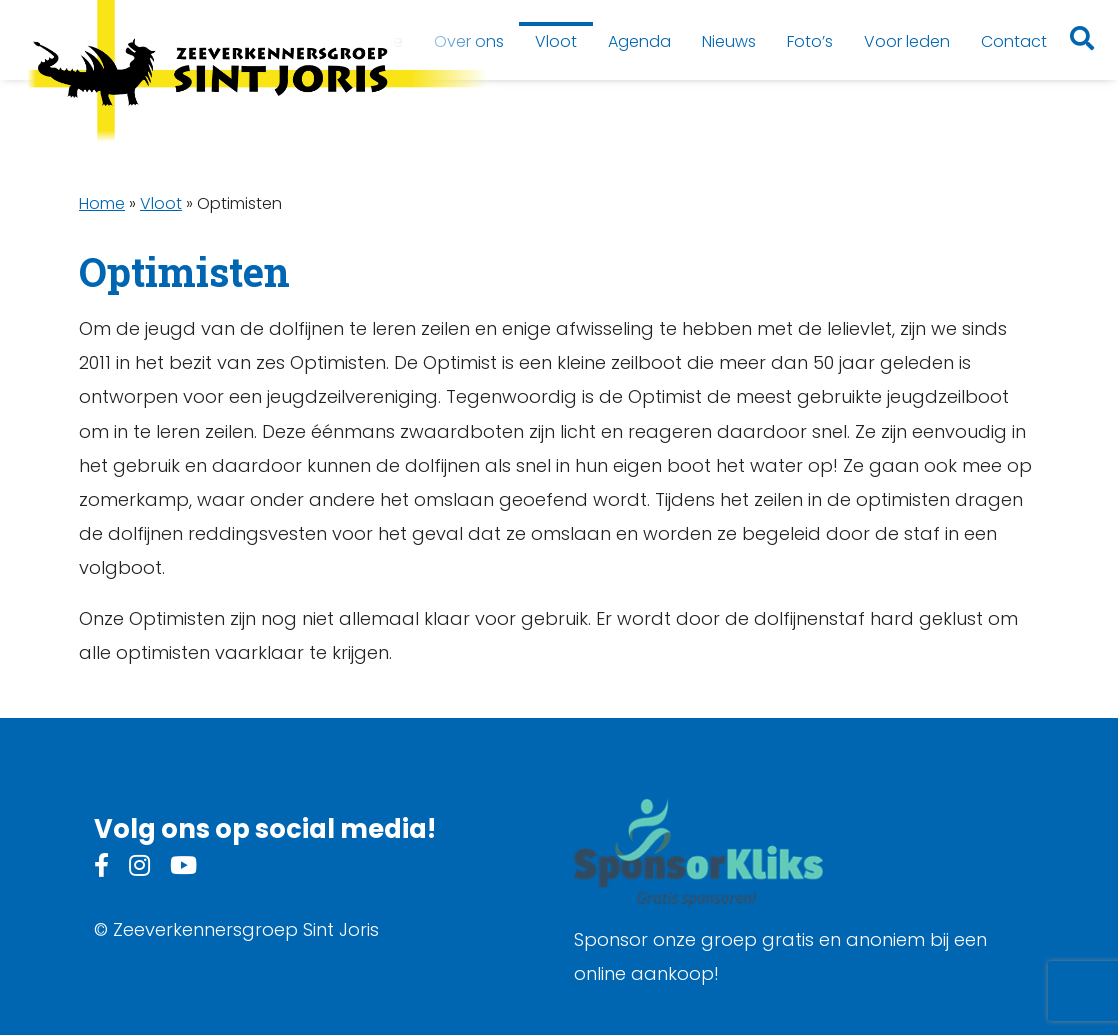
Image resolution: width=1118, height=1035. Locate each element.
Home (102, 203)
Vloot (161, 203)
